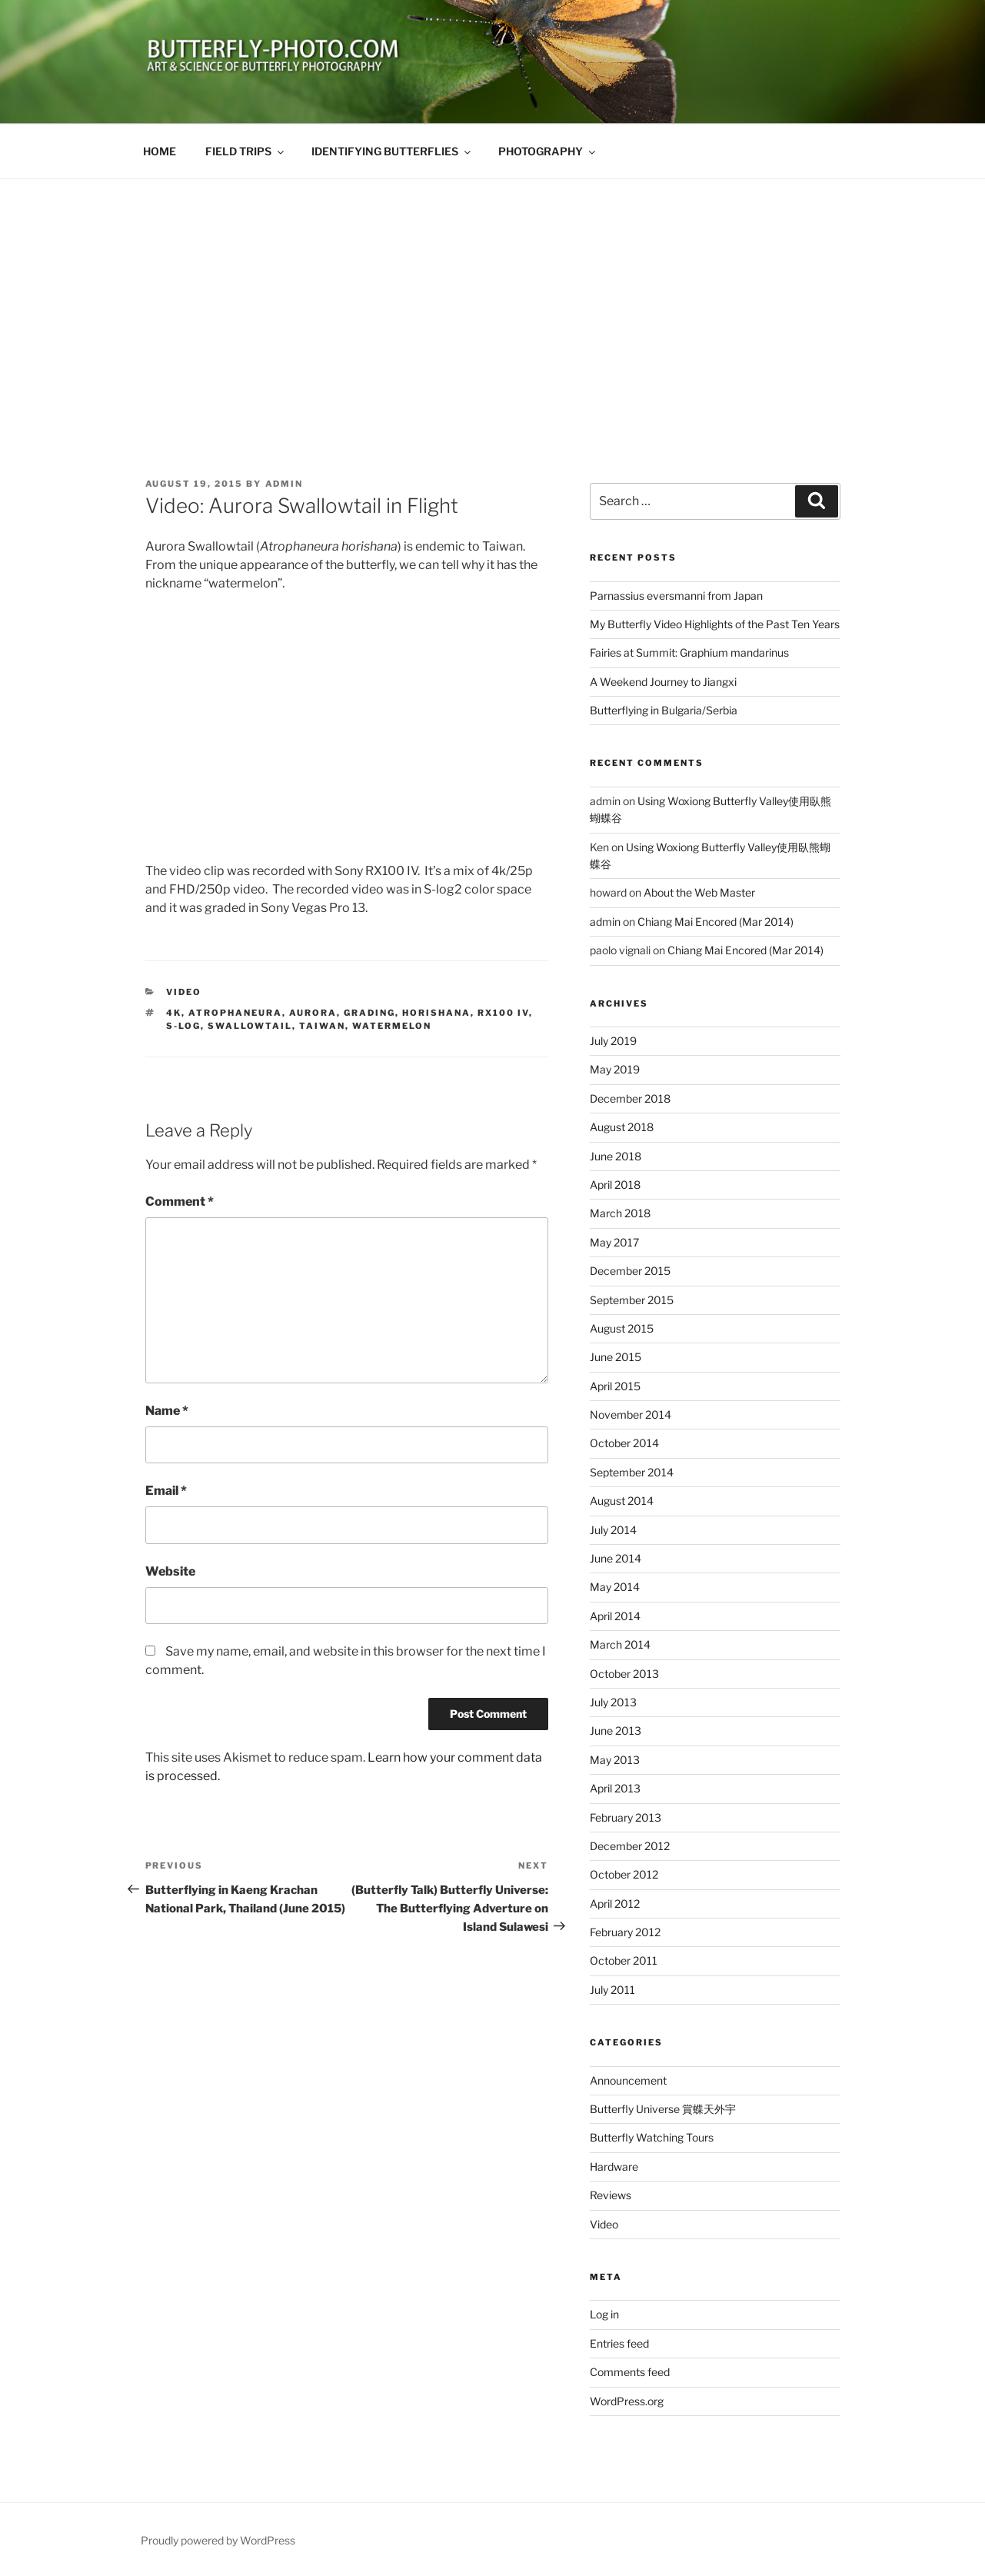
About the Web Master (699, 892)
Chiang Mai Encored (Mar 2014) (715, 921)
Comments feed (630, 2371)
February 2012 (625, 1932)
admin (284, 483)
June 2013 (615, 1730)
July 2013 (613, 1702)
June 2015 (615, 1356)
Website (170, 1571)
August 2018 (622, 1126)
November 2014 (630, 1414)
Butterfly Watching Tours (652, 2137)
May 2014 (615, 1586)
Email (166, 1490)
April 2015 (615, 1386)
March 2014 (620, 1644)
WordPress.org (627, 2401)
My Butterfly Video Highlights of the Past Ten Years (715, 624)
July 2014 (613, 1529)
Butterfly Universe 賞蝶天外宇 (663, 2108)
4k (173, 1012)
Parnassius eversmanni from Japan (676, 595)
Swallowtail (250, 1025)
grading (369, 1012)
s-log (183, 1025)
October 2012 (624, 1874)
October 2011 (623, 1960)
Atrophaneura (235, 1012)
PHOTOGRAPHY (547, 151)
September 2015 (632, 1299)
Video (183, 992)
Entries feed (619, 2343)
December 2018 (630, 1098)
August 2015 (622, 1328)
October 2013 (624, 1673)
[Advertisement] (493, 294)
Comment (179, 1201)
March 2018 (620, 1213)
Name (166, 1410)
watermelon (391, 1025)
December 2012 (630, 1845)
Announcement (628, 2080)
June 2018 (615, 1156)
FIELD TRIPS (245, 151)
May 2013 (615, 1759)
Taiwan (322, 1025)
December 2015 (630, 1270)
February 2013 (625, 1817)
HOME (159, 151)
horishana (436, 1012)
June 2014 (615, 1558)
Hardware (614, 2166)
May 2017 (614, 1242)
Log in (604, 2314)
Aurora (313, 1012)
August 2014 (622, 1500)
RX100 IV (503, 1012)
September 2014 (632, 1472)
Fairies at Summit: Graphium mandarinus (689, 652)
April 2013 (615, 1788)
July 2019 (613, 1040)
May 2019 (615, 1069)
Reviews (610, 2195)
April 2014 (615, 1615)
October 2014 (624, 1442)
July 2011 (612, 1989)
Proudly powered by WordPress (218, 2540)
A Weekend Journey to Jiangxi (663, 681)
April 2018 (615, 1184)
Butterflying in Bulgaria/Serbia (663, 710)
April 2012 (615, 1903)
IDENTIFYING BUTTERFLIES (392, 151)
